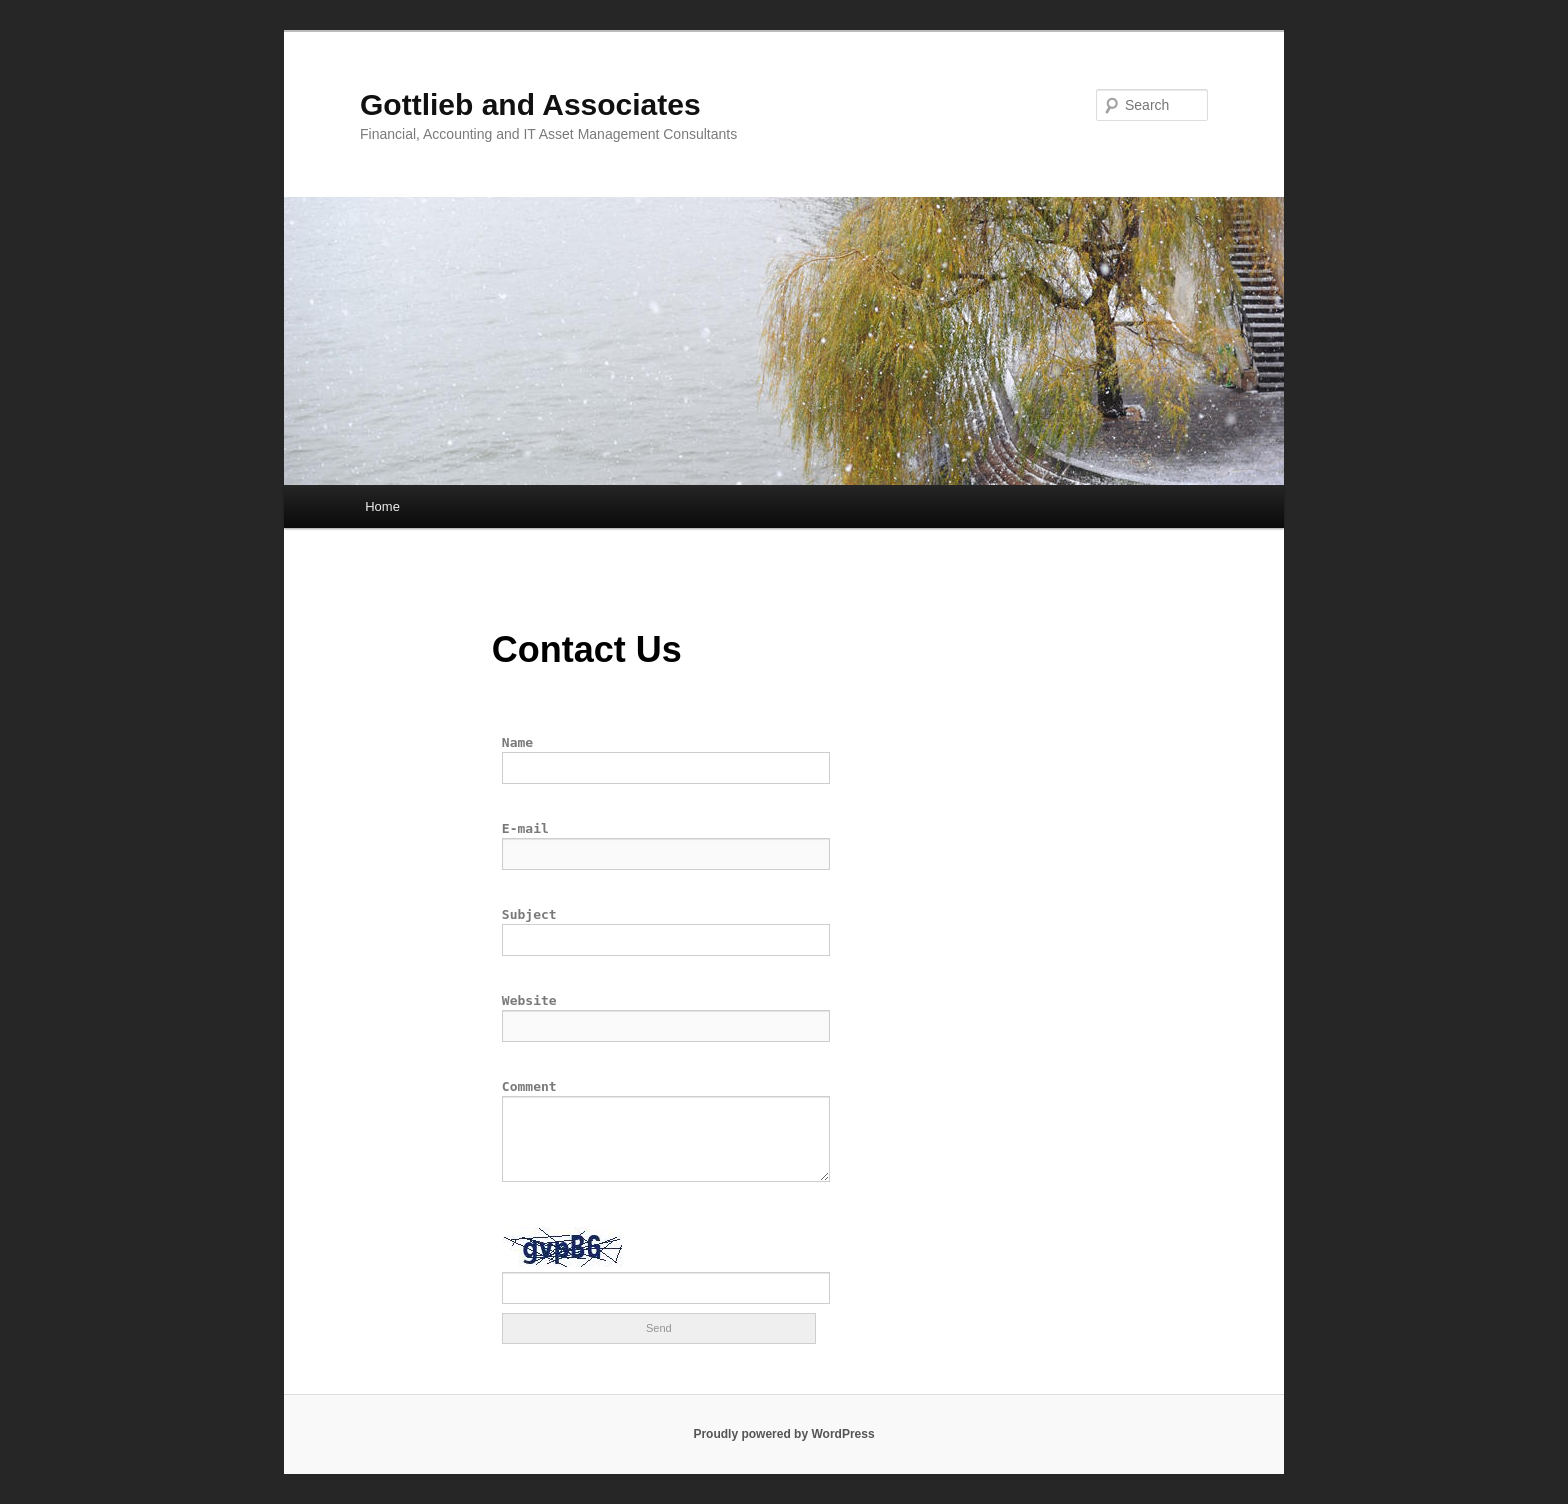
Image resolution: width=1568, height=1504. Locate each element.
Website (529, 1000)
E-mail (525, 828)
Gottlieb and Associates (530, 104)
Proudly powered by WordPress (783, 1434)
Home (382, 506)
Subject (529, 914)
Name (517, 742)
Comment (529, 1086)
